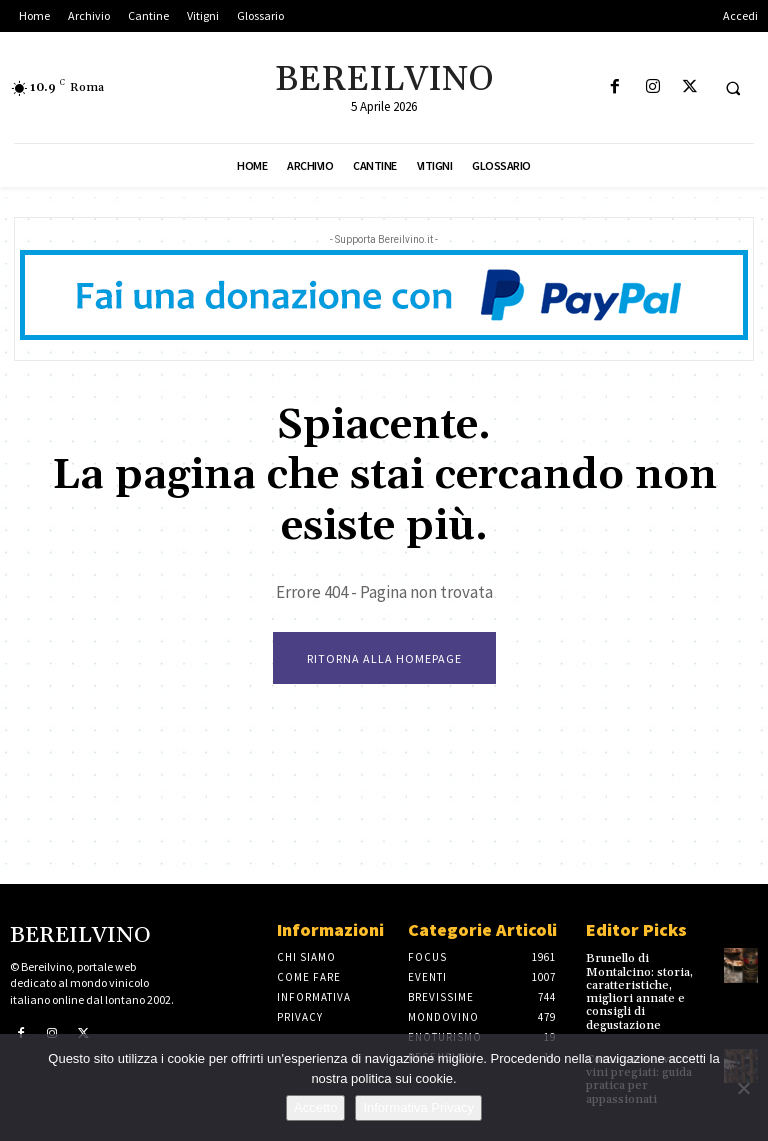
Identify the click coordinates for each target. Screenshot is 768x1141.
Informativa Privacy (418, 1107)
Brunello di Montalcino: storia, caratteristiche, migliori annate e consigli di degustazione (639, 991)
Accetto (315, 1107)
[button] (733, 88)
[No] (743, 1088)
